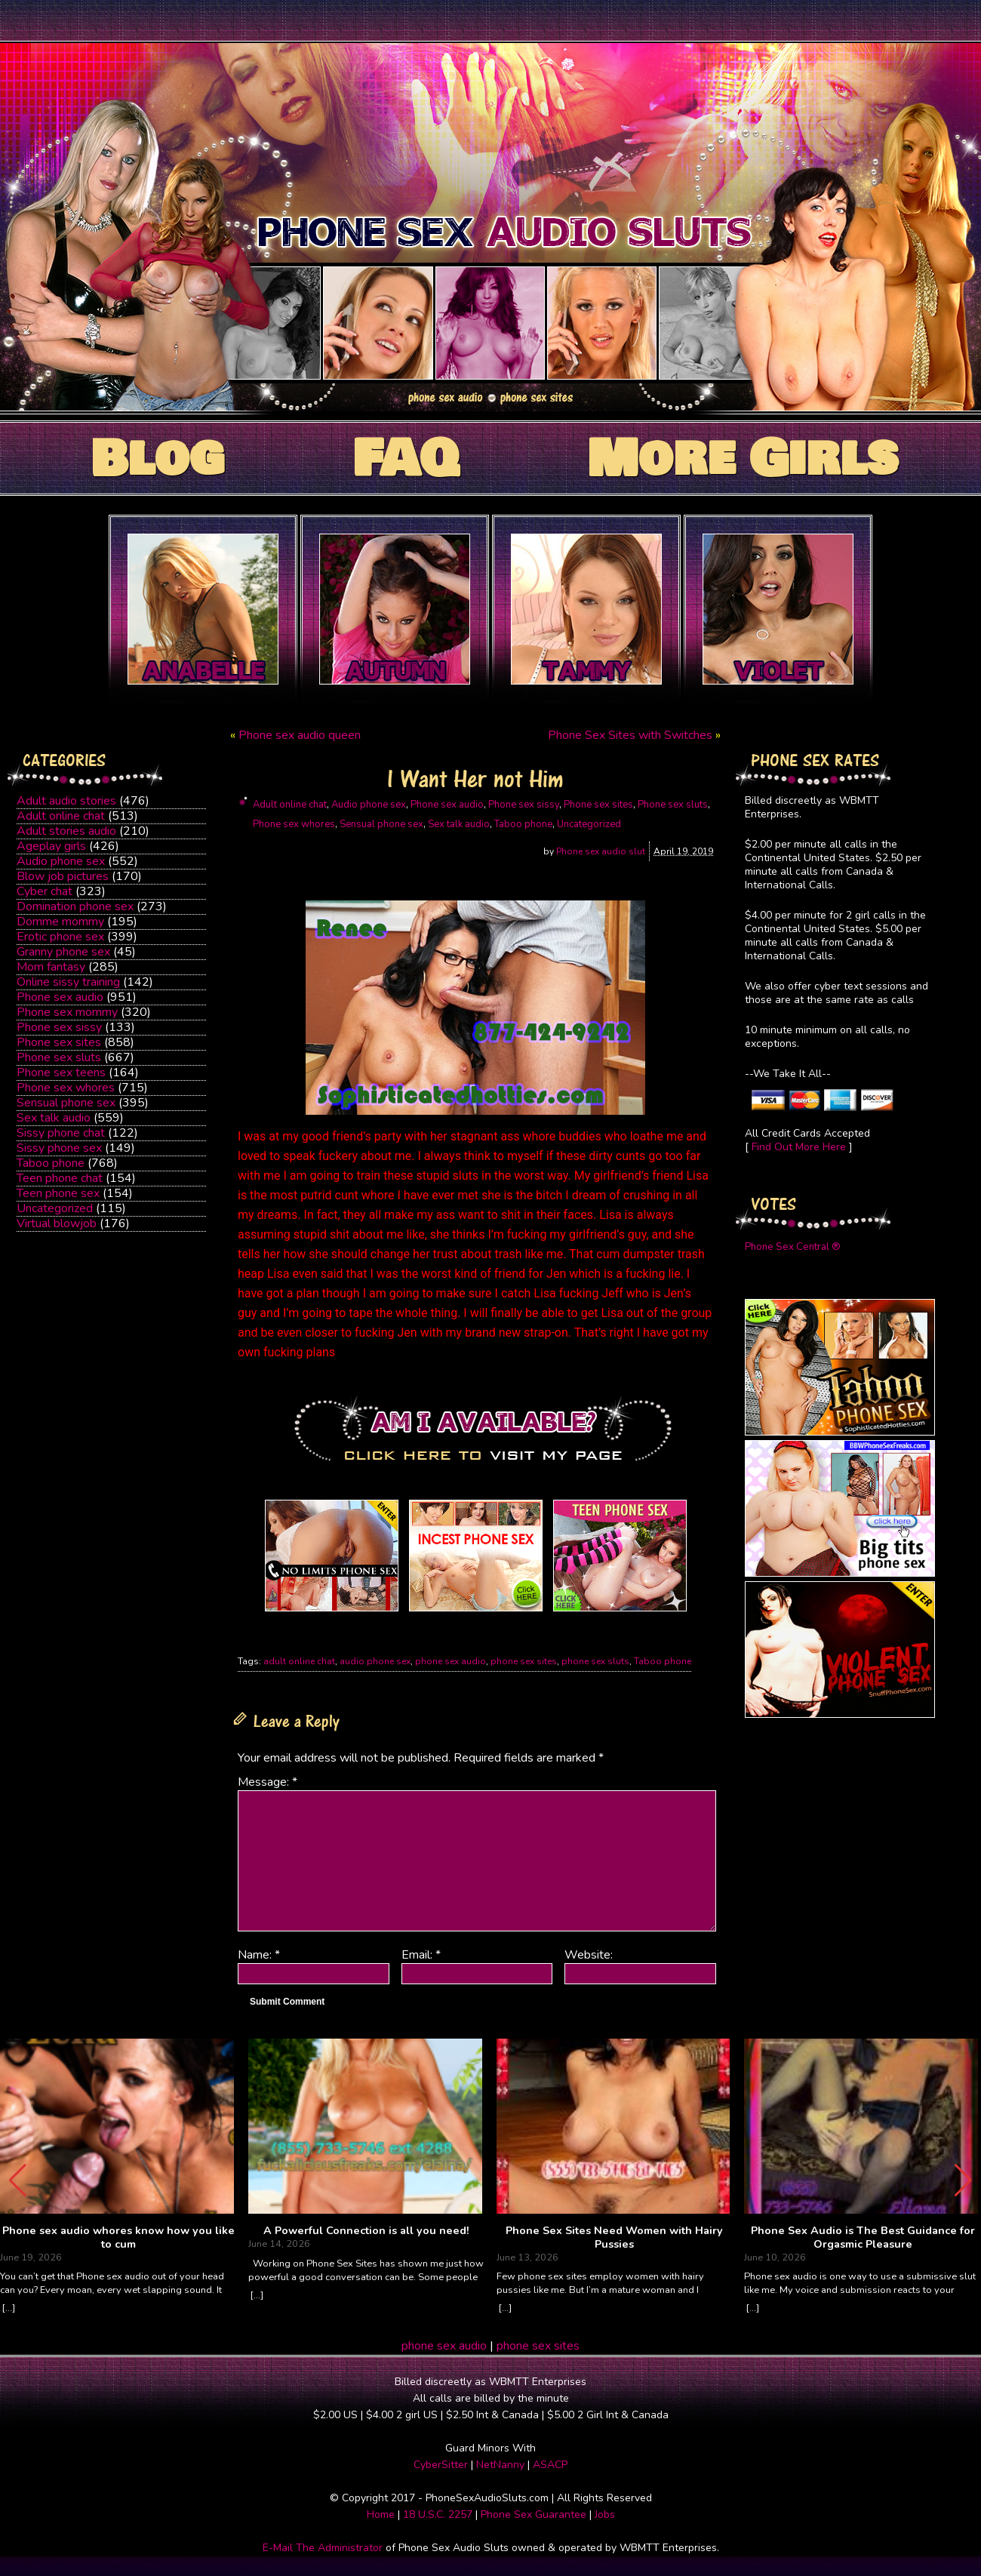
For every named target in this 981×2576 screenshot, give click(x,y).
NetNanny (500, 2465)
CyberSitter (441, 2465)
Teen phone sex (58, 1193)
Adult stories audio (66, 831)
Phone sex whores (66, 1087)
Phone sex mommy (67, 1012)
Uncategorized (55, 1208)
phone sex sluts (595, 1661)
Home (381, 2514)
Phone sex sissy (59, 1027)
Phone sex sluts (59, 1057)
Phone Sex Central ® (793, 1247)
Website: (588, 1955)
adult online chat (299, 1661)
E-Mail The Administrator (323, 2548)
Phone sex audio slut (600, 851)
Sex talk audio (54, 1117)
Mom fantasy (51, 967)
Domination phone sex (75, 906)
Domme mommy (60, 921)
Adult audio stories (66, 800)
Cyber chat (44, 891)
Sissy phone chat (61, 1133)
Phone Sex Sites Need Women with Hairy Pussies (614, 2237)
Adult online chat (61, 816)
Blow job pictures (63, 876)
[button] (963, 2180)
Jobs (605, 2514)
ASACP (550, 2465)
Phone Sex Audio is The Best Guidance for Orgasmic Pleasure (863, 2237)
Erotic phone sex (60, 936)
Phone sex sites (59, 1042)
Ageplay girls (51, 846)
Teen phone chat (60, 1178)
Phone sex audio (60, 997)
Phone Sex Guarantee (533, 2514)
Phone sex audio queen (299, 735)
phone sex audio (450, 1661)
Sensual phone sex (66, 1102)
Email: (421, 1955)
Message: (267, 1782)
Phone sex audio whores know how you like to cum (118, 2237)
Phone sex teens (61, 1072)
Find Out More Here (799, 1147)
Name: (259, 1955)
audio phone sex (375, 1661)
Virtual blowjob (57, 1223)
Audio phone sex (61, 861)
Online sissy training (68, 982)
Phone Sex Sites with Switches (630, 735)
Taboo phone (51, 1163)
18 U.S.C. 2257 (437, 2514)
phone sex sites (523, 1661)
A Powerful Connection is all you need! (366, 2231)
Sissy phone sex (59, 1148)
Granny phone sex (63, 951)
